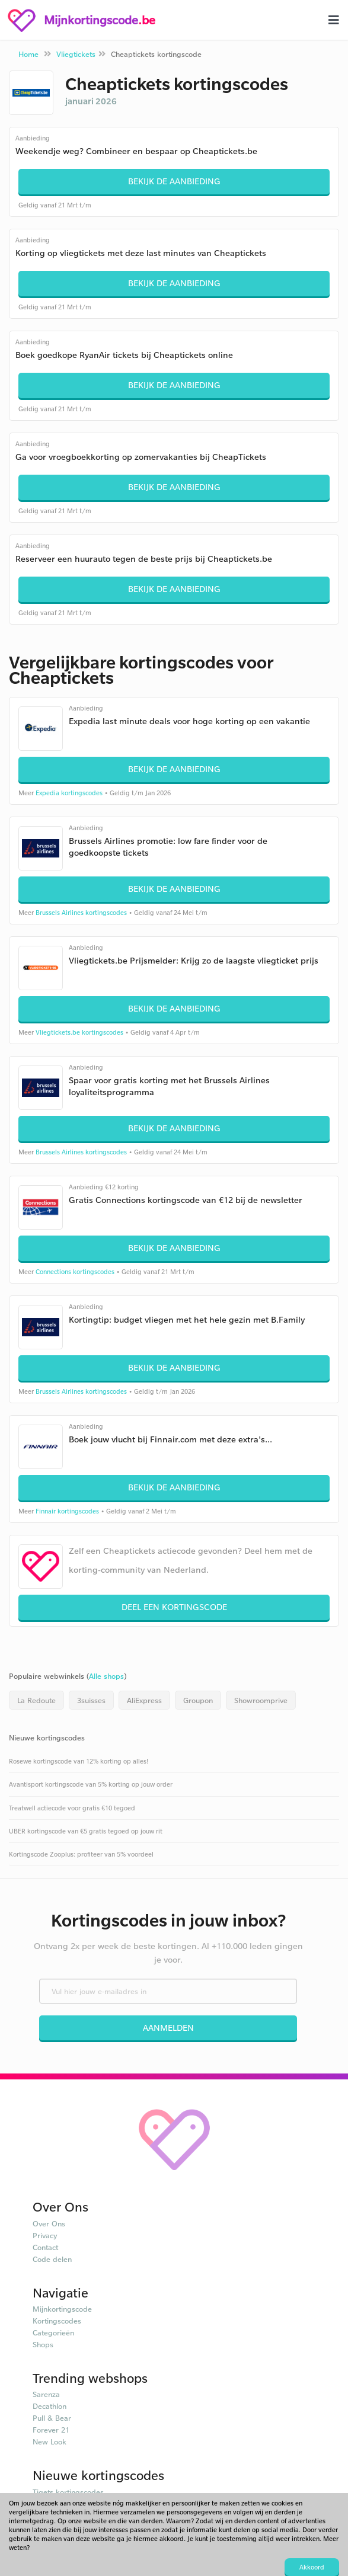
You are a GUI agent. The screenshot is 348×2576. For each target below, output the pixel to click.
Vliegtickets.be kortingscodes (79, 1032)
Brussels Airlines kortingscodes (81, 912)
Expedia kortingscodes (69, 793)
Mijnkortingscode (62, 2308)
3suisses (91, 1700)
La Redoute (36, 1700)
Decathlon (49, 2406)
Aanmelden (168, 2027)
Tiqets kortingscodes (68, 2492)
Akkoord (311, 2567)
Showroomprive (261, 1700)
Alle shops (106, 1676)
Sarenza (46, 2394)
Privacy (45, 2235)
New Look (49, 2441)
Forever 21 (51, 2429)
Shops (43, 2344)
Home (28, 54)
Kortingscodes (57, 2320)
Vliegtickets (75, 54)
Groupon (198, 1700)
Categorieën (53, 2332)
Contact (45, 2247)
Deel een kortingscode (174, 1606)
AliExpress (144, 1700)
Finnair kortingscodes (67, 1511)
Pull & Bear (52, 2418)
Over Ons (49, 2223)
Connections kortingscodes (75, 1272)
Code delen (52, 2259)
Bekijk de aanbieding (174, 181)
